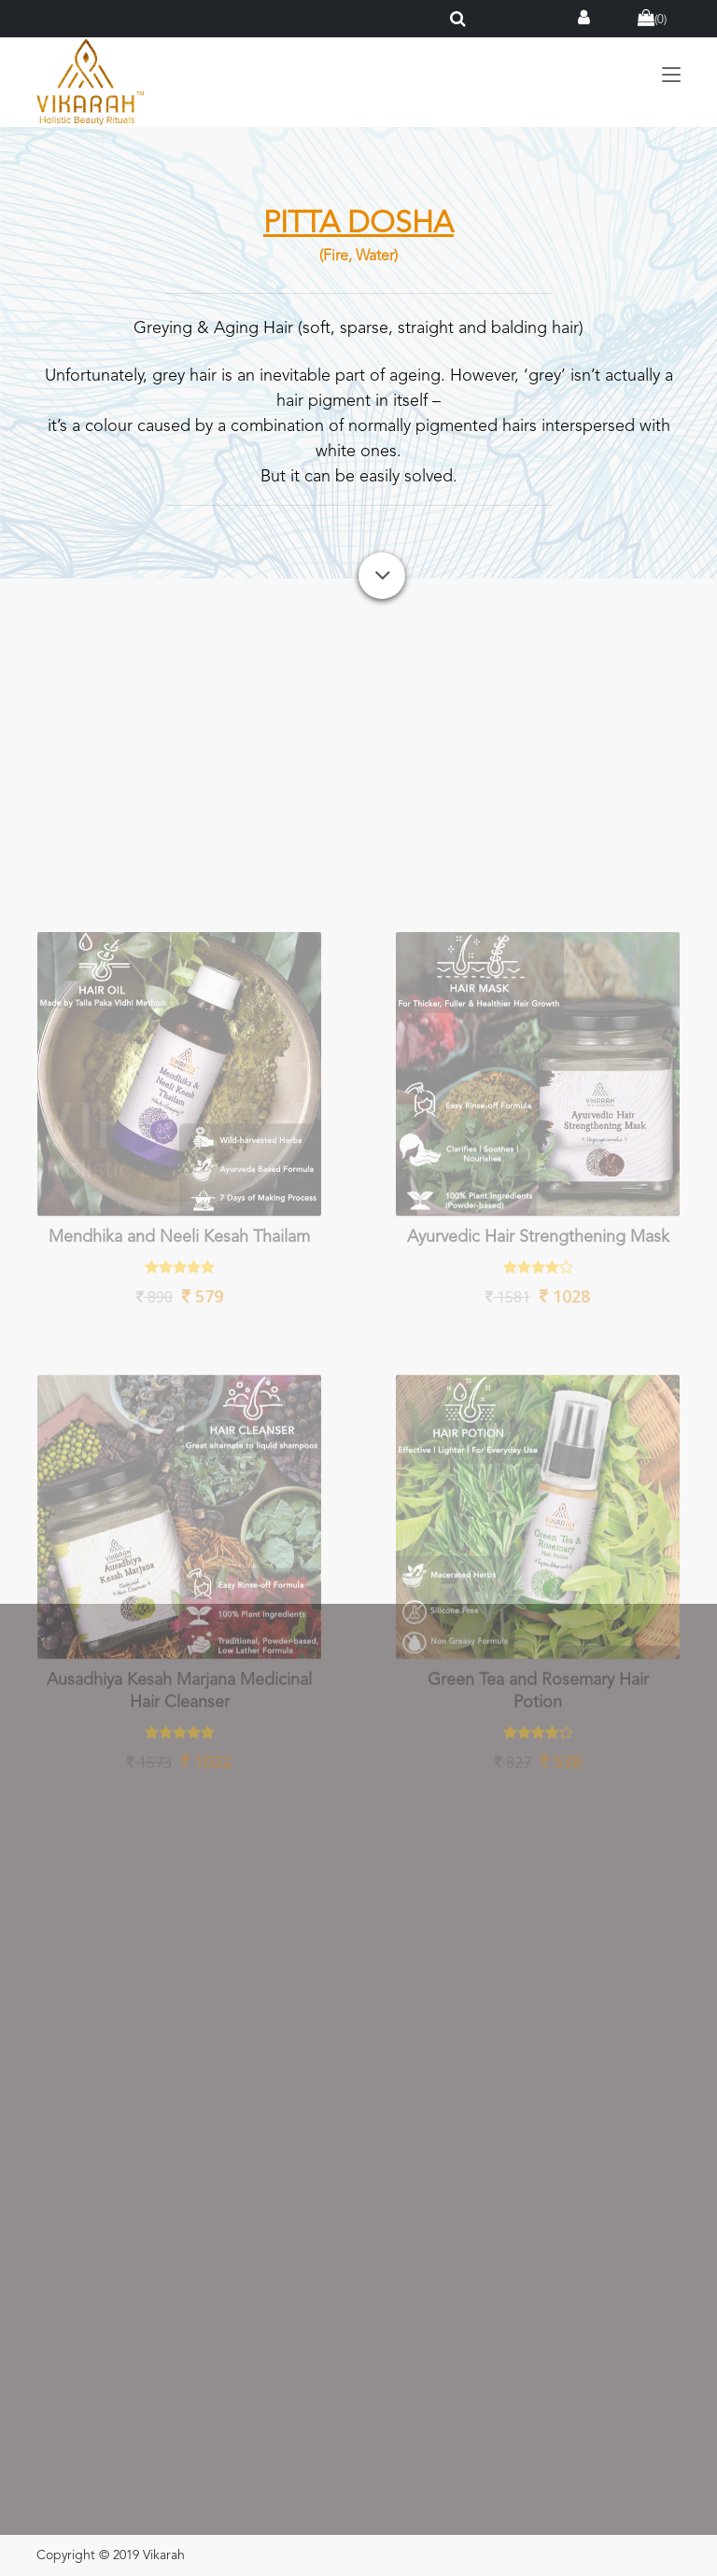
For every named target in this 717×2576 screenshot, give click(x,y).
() (652, 20)
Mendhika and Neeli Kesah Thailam (179, 1402)
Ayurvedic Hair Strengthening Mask (538, 1402)
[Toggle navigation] (671, 75)
